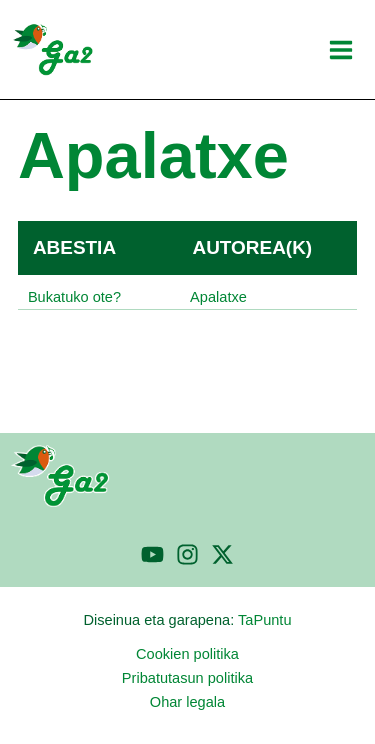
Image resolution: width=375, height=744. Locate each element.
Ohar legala (187, 702)
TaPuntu (265, 620)
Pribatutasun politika (187, 678)
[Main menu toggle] (341, 50)
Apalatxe (218, 297)
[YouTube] (152, 554)
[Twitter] (222, 554)
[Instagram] (187, 554)
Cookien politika (187, 654)
